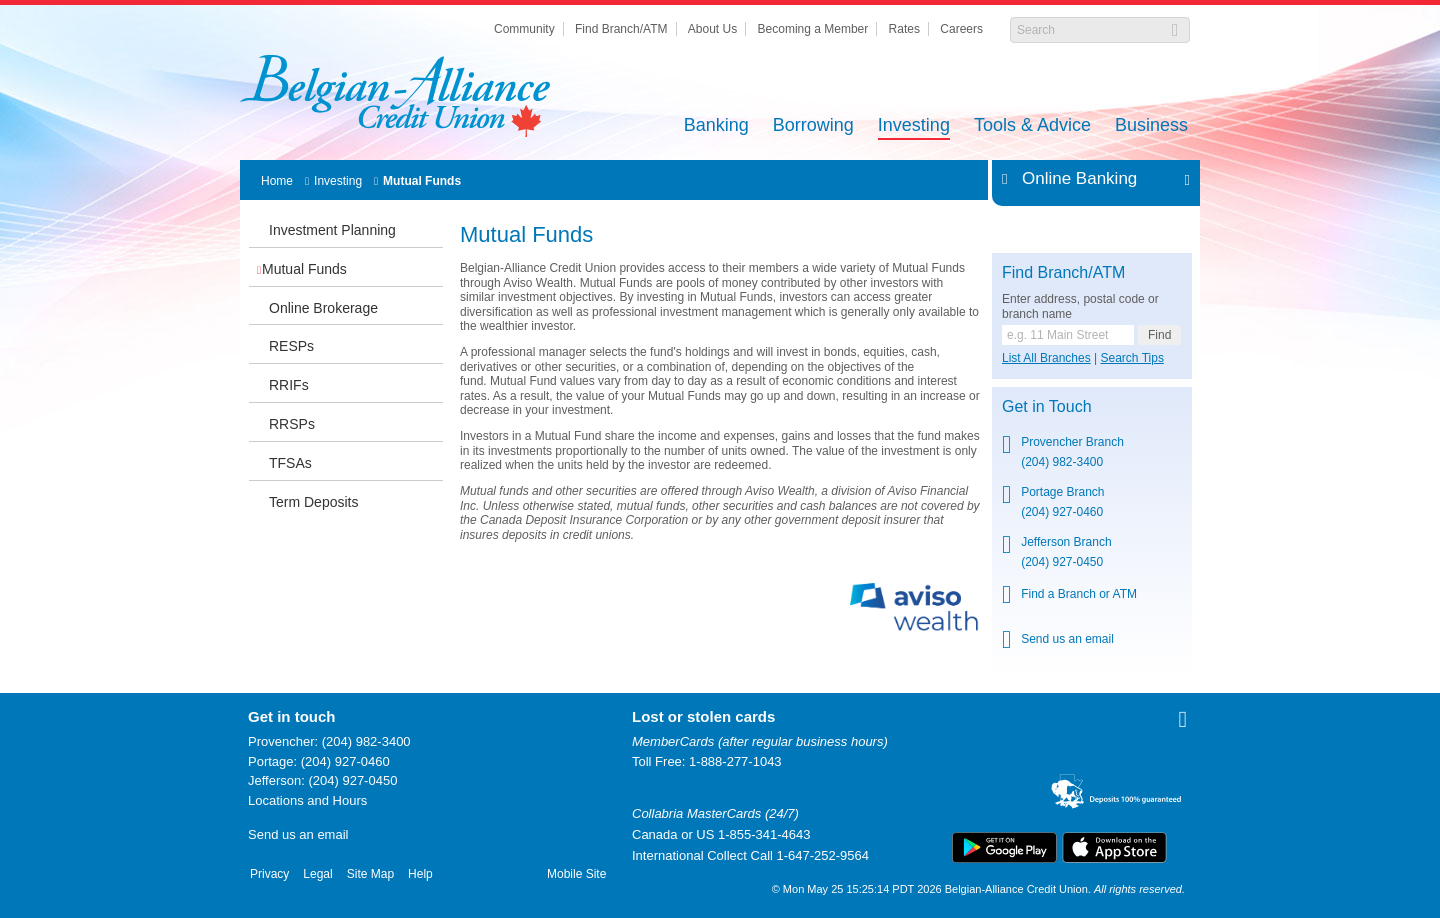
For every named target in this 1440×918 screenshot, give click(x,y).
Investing (914, 126)
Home (277, 181)
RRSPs (292, 424)
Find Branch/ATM (621, 29)
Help (420, 874)
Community (524, 29)
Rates (904, 29)
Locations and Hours (307, 800)
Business (1151, 126)
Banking (716, 126)
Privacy (269, 874)
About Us (712, 29)
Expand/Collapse (1181, 179)
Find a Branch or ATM (1079, 594)
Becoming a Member (813, 29)
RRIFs (289, 385)
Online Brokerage (323, 308)
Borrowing (813, 126)
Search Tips (1132, 358)
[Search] (1089, 30)
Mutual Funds (422, 181)
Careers (961, 29)
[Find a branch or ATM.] (1068, 335)
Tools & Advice (1032, 126)
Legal (317, 874)
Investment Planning (332, 230)
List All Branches (1046, 358)
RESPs (291, 346)
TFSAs (290, 463)
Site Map (370, 874)
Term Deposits (313, 502)
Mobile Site (576, 874)
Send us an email (1067, 639)
